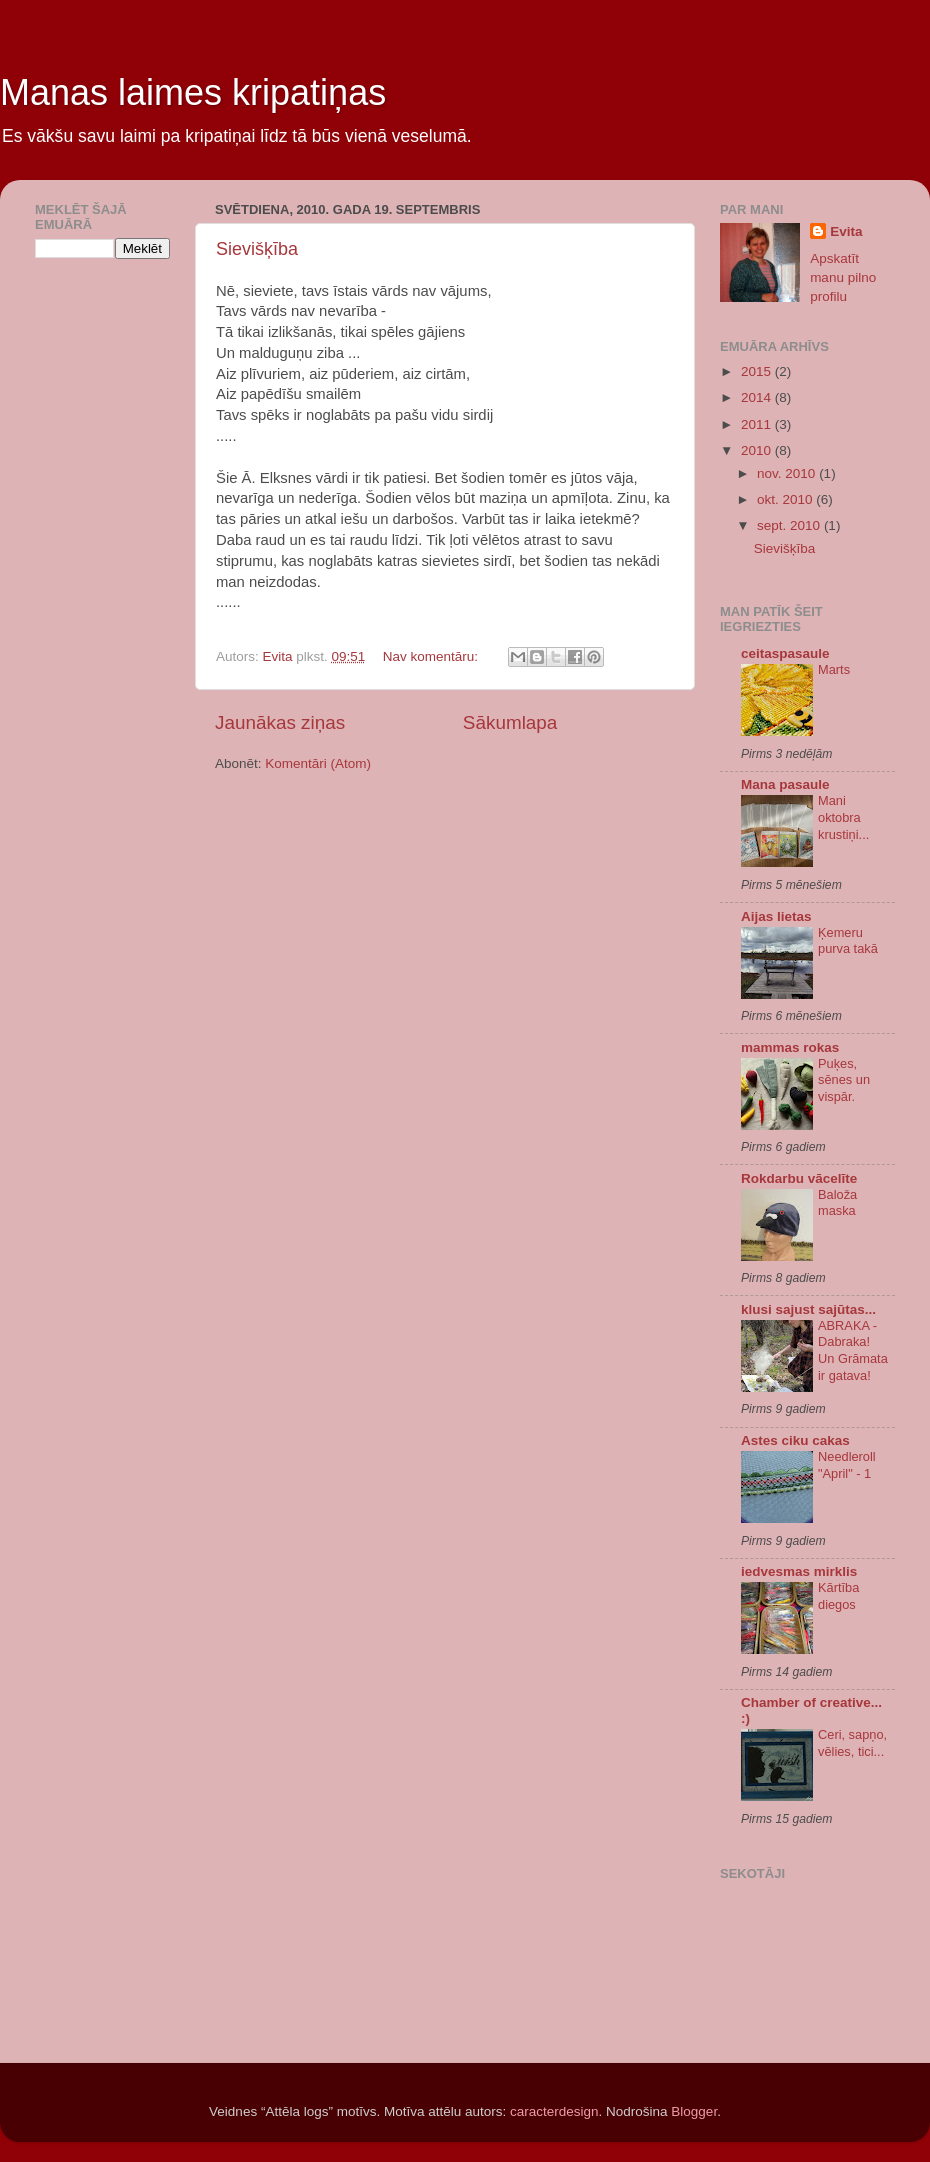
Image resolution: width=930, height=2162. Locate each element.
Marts (834, 669)
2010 (758, 450)
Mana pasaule (785, 784)
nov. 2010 (788, 473)
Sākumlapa (510, 722)
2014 (758, 397)
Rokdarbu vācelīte (799, 1178)
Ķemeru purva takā (848, 941)
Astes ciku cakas (795, 1440)
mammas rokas (790, 1047)
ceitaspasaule (785, 653)
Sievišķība (257, 249)
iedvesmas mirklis (799, 1571)
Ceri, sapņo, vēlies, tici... (852, 1743)
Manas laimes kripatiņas (193, 92)
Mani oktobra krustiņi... (843, 817)
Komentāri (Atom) (318, 763)
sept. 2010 (790, 525)
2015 (758, 371)
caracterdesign (554, 2111)
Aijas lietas (776, 916)
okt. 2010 (786, 499)
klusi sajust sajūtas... (808, 1309)
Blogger (694, 2111)
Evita (846, 231)
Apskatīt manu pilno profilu (843, 277)
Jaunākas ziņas (280, 722)
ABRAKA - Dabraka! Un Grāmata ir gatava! (853, 1350)
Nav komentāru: (432, 656)
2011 (758, 424)
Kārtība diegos (838, 1596)
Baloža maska (837, 1203)
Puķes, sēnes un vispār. (844, 1080)
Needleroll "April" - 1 (847, 1465)
